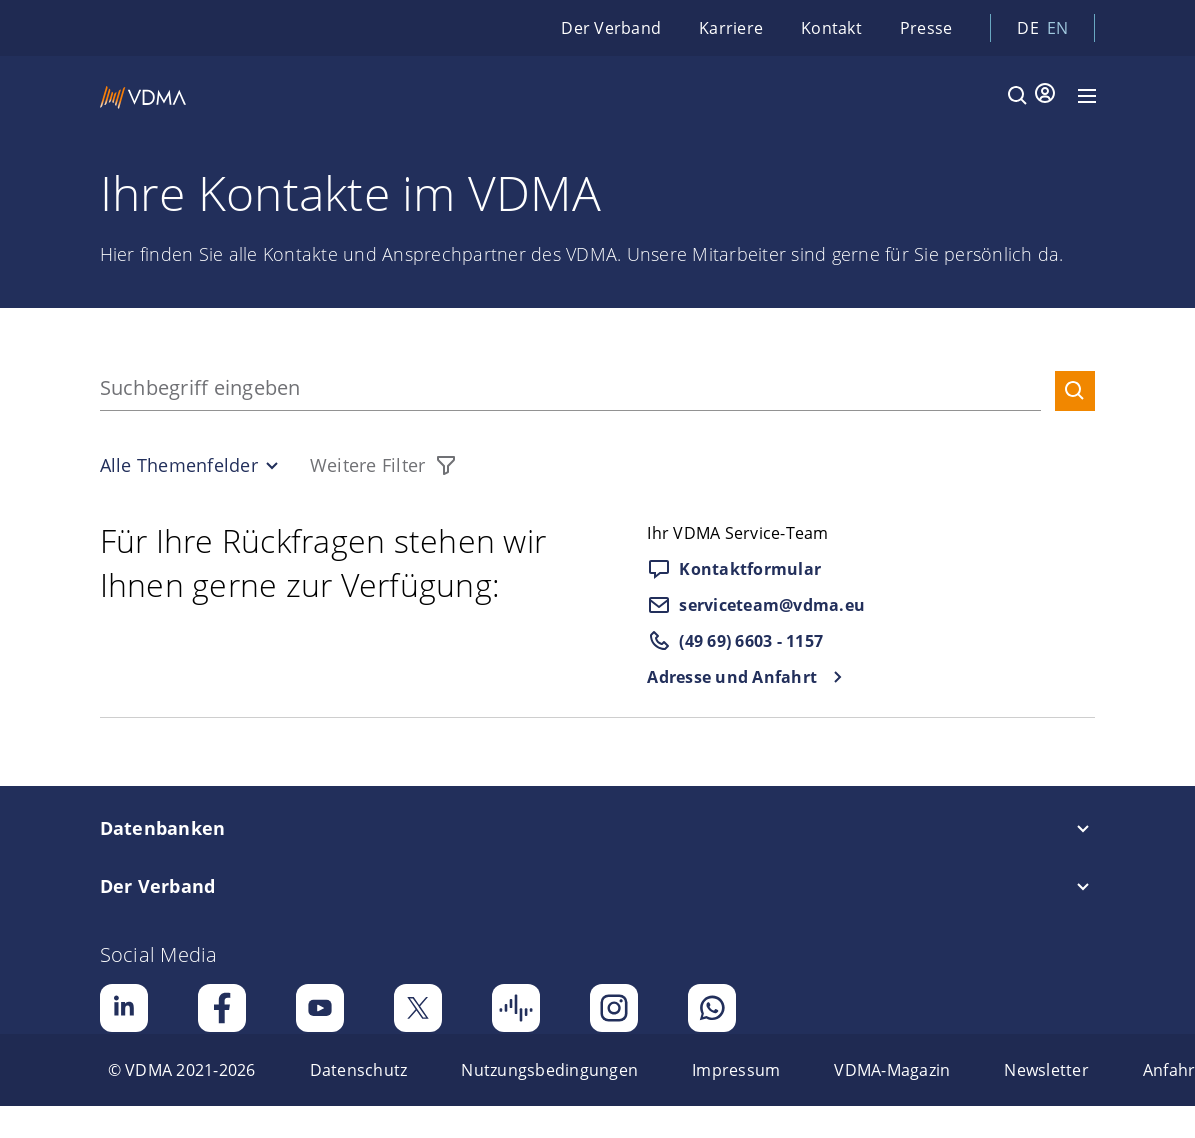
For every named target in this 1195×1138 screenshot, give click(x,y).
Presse (926, 28)
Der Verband (611, 28)
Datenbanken (163, 828)
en (1058, 28)
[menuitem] (182, 1070)
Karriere (731, 28)
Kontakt (831, 28)
